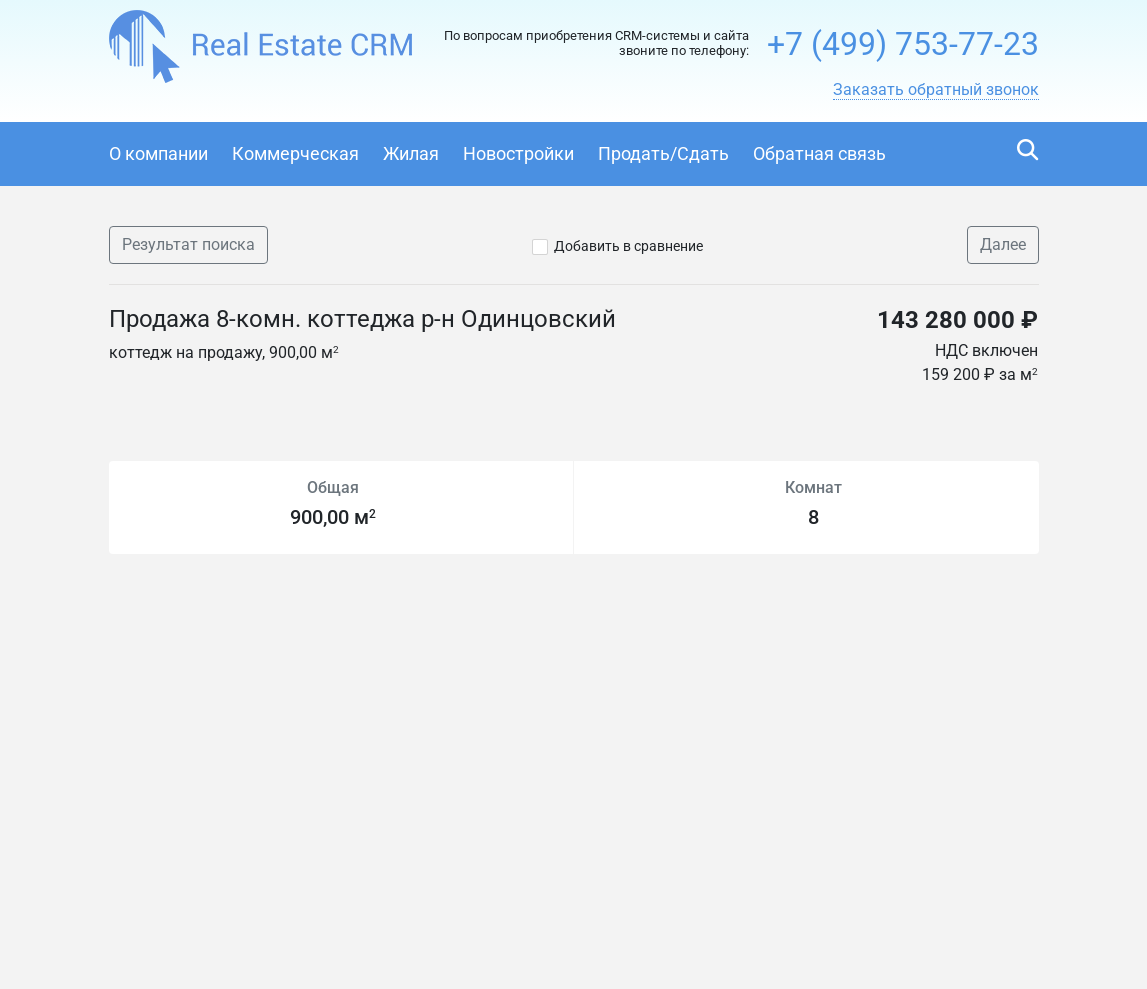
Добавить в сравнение (628, 246)
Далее (1003, 244)
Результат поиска (188, 244)
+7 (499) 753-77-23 (903, 44)
